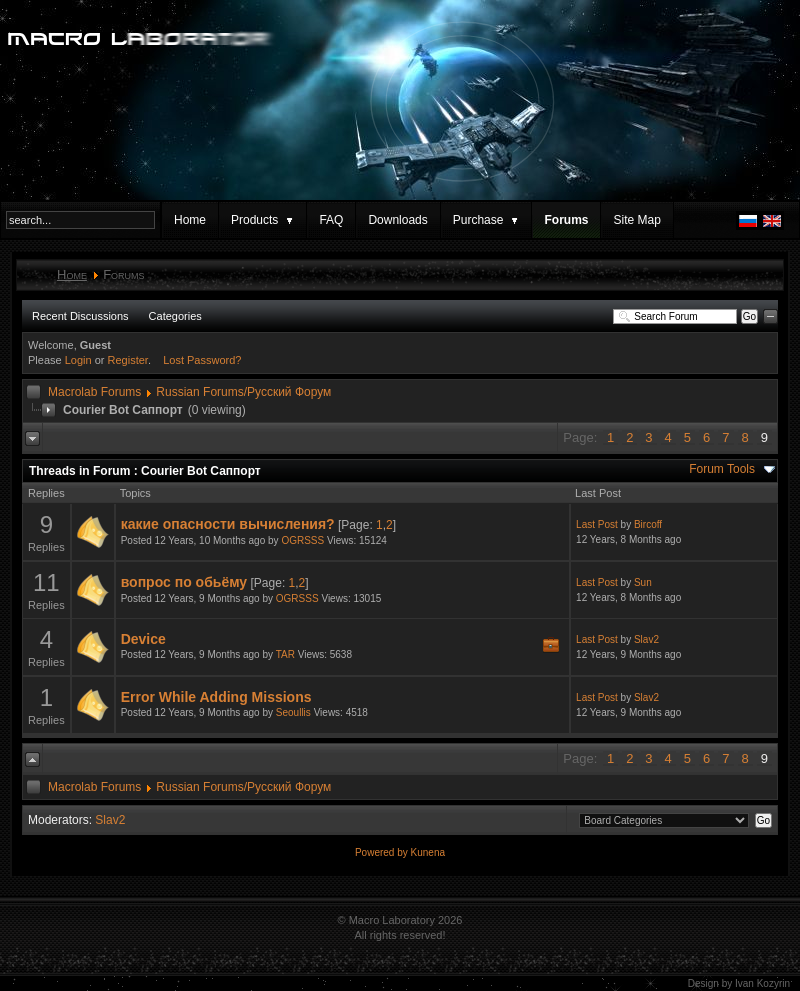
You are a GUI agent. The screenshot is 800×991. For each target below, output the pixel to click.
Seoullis (293, 712)
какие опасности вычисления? (228, 524)
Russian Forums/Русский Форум (243, 392)
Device (143, 639)
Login (78, 360)
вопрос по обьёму (184, 582)
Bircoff (648, 524)
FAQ (331, 220)
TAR (285, 654)
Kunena (428, 852)
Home (190, 220)
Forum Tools (722, 469)
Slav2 (646, 639)
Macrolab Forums (94, 392)
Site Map (636, 220)
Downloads (397, 220)
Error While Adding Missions (216, 697)
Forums (566, 220)
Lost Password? (202, 360)
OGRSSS (302, 540)
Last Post (597, 524)
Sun (643, 582)
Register (128, 360)
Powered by (383, 852)
